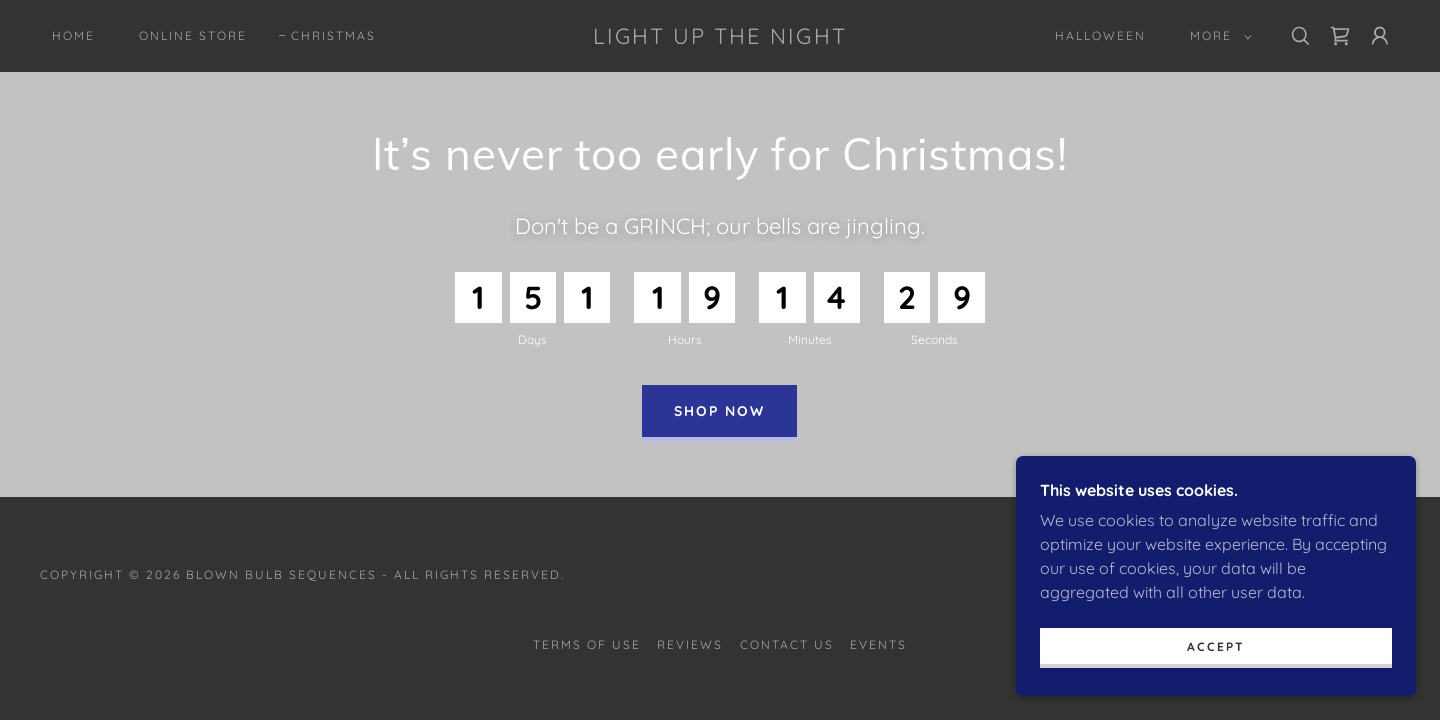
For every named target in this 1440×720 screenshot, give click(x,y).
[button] (1217, 36)
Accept (1216, 687)
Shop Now (719, 411)
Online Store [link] (193, 35)
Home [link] (73, 35)
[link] (719, 38)
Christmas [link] (333, 35)
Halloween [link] (1100, 35)
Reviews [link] (690, 644)
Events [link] (878, 644)
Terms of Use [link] (587, 644)
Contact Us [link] (787, 644)
